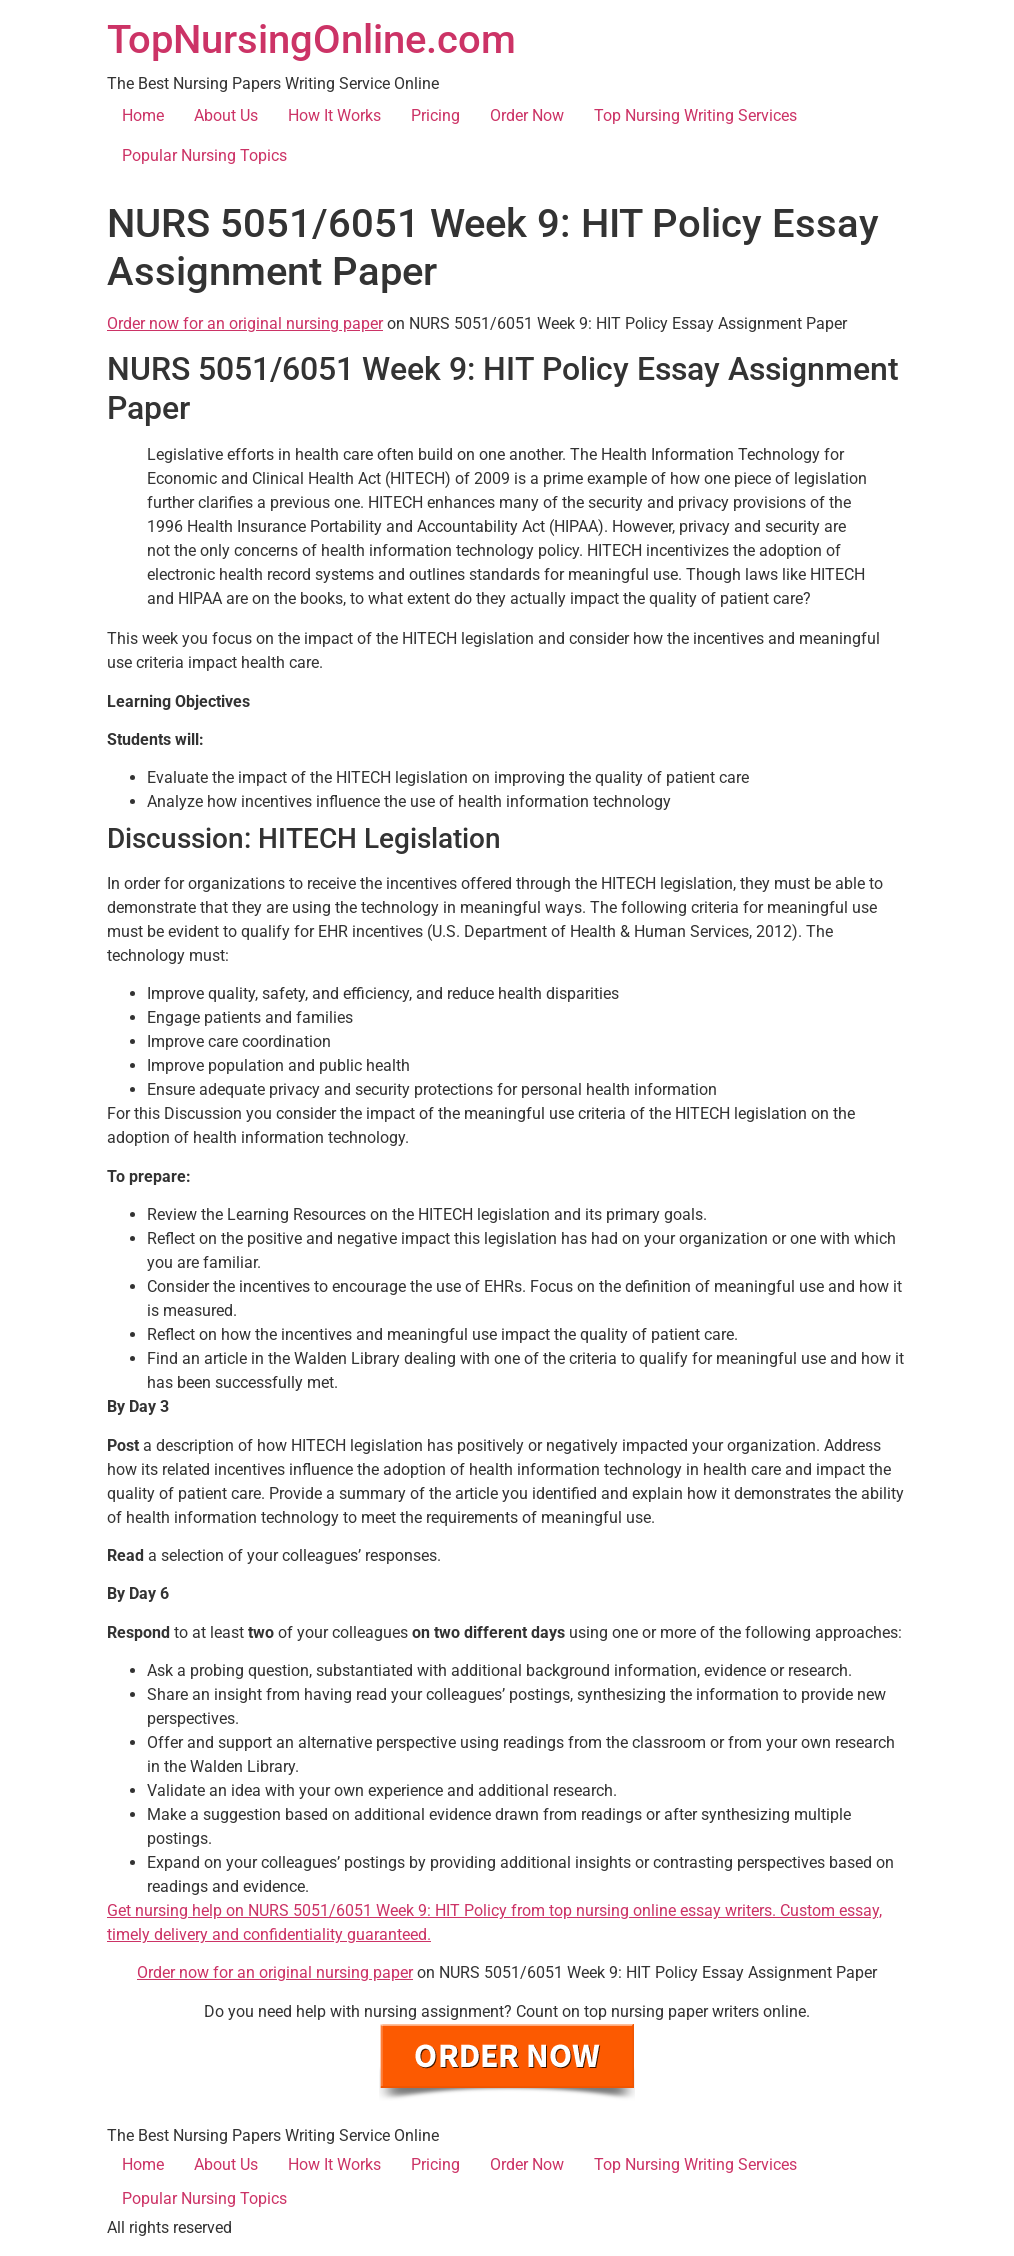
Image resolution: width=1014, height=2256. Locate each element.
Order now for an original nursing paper (245, 323)
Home (143, 115)
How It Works (334, 115)
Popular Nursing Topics (204, 155)
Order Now (527, 115)
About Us (226, 115)
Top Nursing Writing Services (695, 115)
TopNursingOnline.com (311, 39)
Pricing (435, 115)
